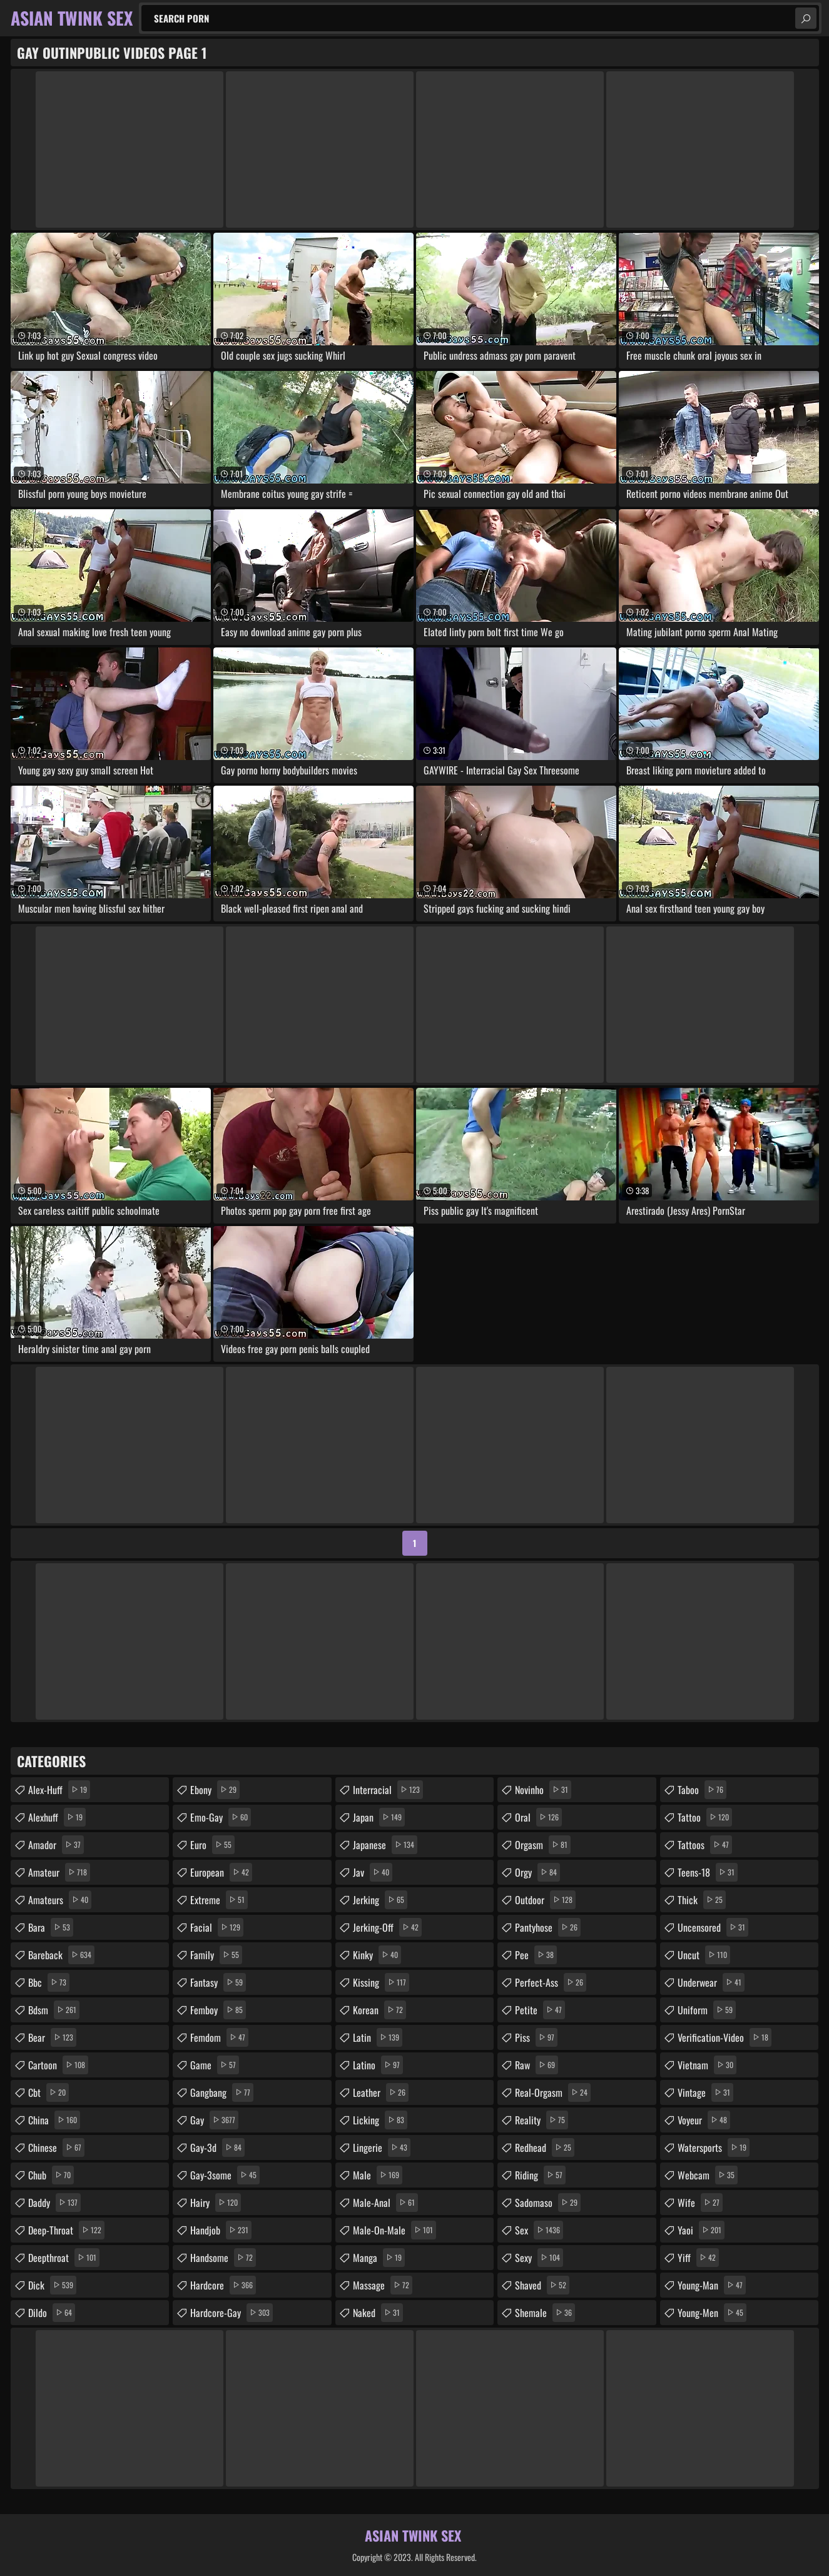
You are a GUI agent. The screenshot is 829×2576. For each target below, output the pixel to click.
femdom (219, 2037)
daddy (54, 2202)
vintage (705, 2092)
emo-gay (220, 1817)
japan (379, 1817)
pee (536, 1954)
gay (214, 2120)
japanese (385, 1844)
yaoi (701, 2230)
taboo (702, 1789)
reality (541, 2120)
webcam (708, 2175)
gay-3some (225, 2175)
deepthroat (63, 2257)
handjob (221, 2230)
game (214, 2065)
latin (377, 2037)
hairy (215, 2202)
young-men (712, 2312)
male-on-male (394, 2230)
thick (702, 1899)
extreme (219, 1899)
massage (382, 2285)
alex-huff (59, 1789)
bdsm (53, 2009)
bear (52, 2037)
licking (380, 2120)
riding (540, 2175)
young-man (712, 2285)
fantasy (218, 1982)
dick (52, 2285)
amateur (59, 1872)
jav (372, 1872)
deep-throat (66, 2230)
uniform (707, 2009)
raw (536, 2065)
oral (538, 1817)
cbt (48, 2092)
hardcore (223, 2285)
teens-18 (708, 1872)
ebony (215, 1789)
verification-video (724, 2037)
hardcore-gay (231, 2312)
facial (216, 1927)
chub (51, 2175)
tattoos (705, 1844)
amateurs (59, 1899)
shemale (545, 2312)
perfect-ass (550, 1982)
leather (381, 2092)
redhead (544, 2147)
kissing (381, 1982)
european (221, 1872)
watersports (714, 2147)
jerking (380, 1899)
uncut (704, 1954)
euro (212, 1844)
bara (50, 1927)
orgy (537, 1872)
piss (536, 2037)
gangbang (221, 2092)
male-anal (385, 2202)
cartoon (58, 2065)
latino (378, 2065)
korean (379, 2009)
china (54, 2120)
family (216, 1954)
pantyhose (548, 1927)
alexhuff (57, 1817)
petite (540, 2009)
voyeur (704, 2120)
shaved (542, 2285)
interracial (388, 1789)
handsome (223, 2257)
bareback (61, 1954)
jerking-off (387, 1927)
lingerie (381, 2147)
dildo (51, 2312)
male (377, 2175)
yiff (698, 2257)
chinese (56, 2147)
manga (379, 2257)
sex (539, 2230)
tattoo (705, 1817)
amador (56, 1844)
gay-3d (217, 2147)
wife (700, 2202)
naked (378, 2312)
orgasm (543, 1844)
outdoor (545, 1899)
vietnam (707, 2065)
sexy (539, 2257)
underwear (711, 1982)
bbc (48, 1982)
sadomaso (548, 2202)
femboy (218, 2009)
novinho (543, 1789)
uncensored (713, 1927)
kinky (377, 1954)
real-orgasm (553, 2092)
